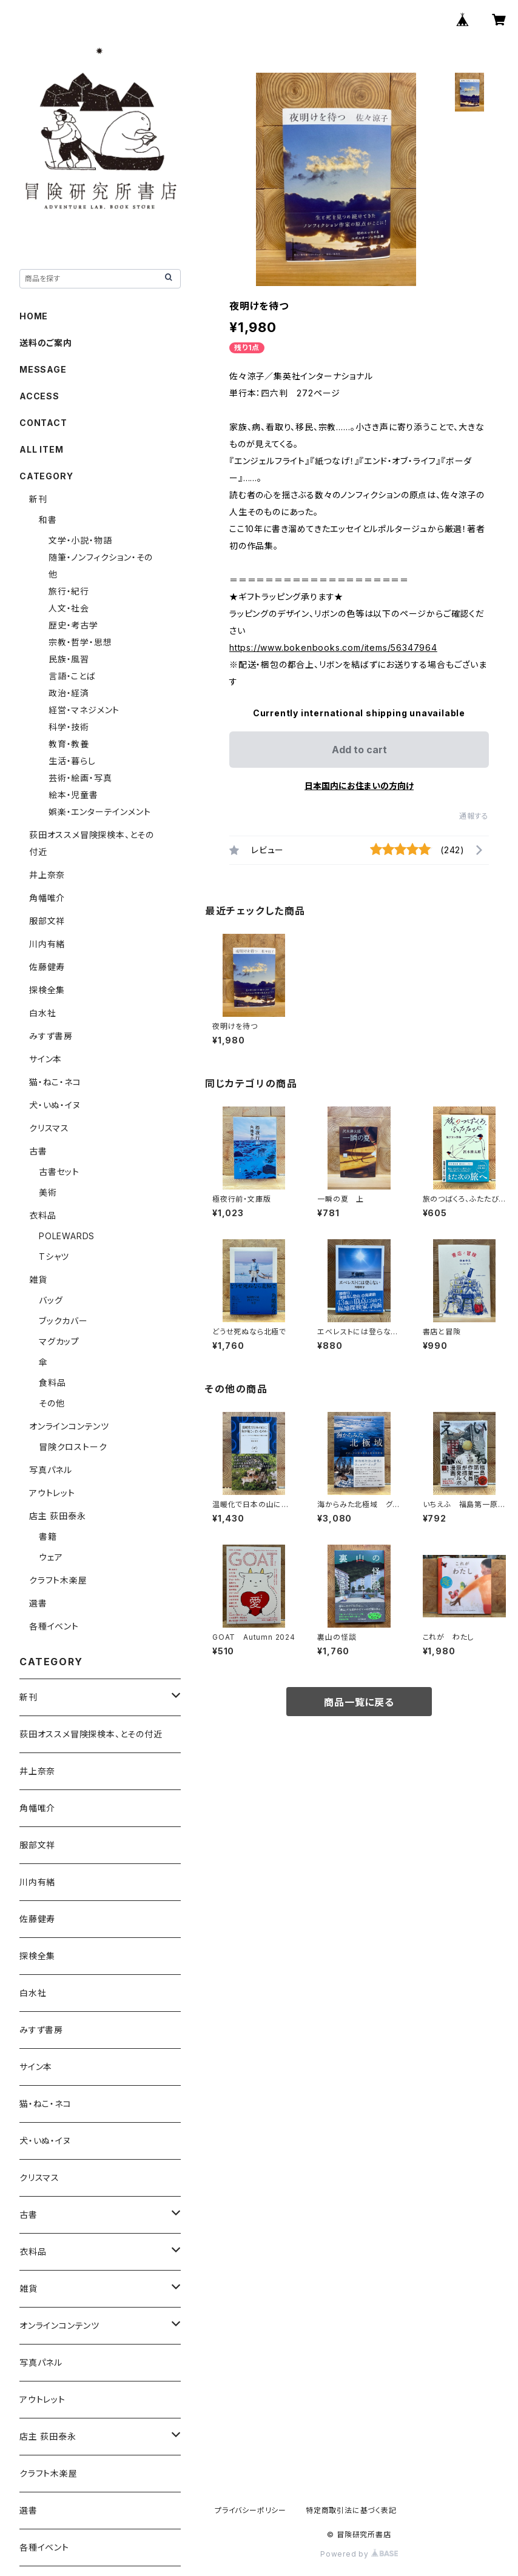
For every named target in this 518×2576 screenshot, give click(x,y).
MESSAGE (43, 369)
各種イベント (54, 1626)
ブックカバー (63, 1321)
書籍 (48, 1536)
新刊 (38, 499)
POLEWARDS (67, 1236)
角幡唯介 (47, 898)
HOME (33, 316)
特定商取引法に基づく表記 (351, 2510)
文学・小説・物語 (80, 540)
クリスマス (49, 1128)
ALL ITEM (41, 449)
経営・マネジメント (84, 710)
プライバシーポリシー (250, 2510)
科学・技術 (69, 727)
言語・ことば (72, 676)
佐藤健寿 (47, 967)
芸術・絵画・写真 (80, 778)
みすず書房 (51, 1036)
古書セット (59, 1172)
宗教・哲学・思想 (80, 642)
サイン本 (45, 1059)
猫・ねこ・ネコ (55, 1082)
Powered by (359, 2553)
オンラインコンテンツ (69, 1426)
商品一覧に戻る (359, 1702)
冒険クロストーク (73, 1447)
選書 (38, 1603)
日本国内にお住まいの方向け (359, 785)
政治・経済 (69, 693)
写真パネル (50, 1470)
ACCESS (39, 396)
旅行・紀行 (69, 591)
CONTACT (43, 423)
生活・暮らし (72, 761)
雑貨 (38, 1279)
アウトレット (52, 1493)
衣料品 (42, 1215)
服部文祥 (47, 921)
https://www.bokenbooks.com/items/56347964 (333, 647)
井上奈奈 (47, 875)
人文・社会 (69, 608)
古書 (38, 1151)
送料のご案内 (45, 343)
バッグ (50, 1300)
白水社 (42, 1013)
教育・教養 (69, 744)
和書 (48, 519)
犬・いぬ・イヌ (55, 1105)
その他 (51, 1403)
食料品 (52, 1382)
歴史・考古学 (73, 625)
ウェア (50, 1557)
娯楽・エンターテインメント (99, 812)
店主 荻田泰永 (57, 1516)
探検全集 (47, 990)
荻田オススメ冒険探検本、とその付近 (91, 1734)
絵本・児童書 (73, 795)
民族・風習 (69, 659)
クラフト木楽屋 (58, 1580)
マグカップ (59, 1341)
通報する (474, 815)
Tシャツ (54, 1256)
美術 (48, 1192)
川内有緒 (47, 944)
